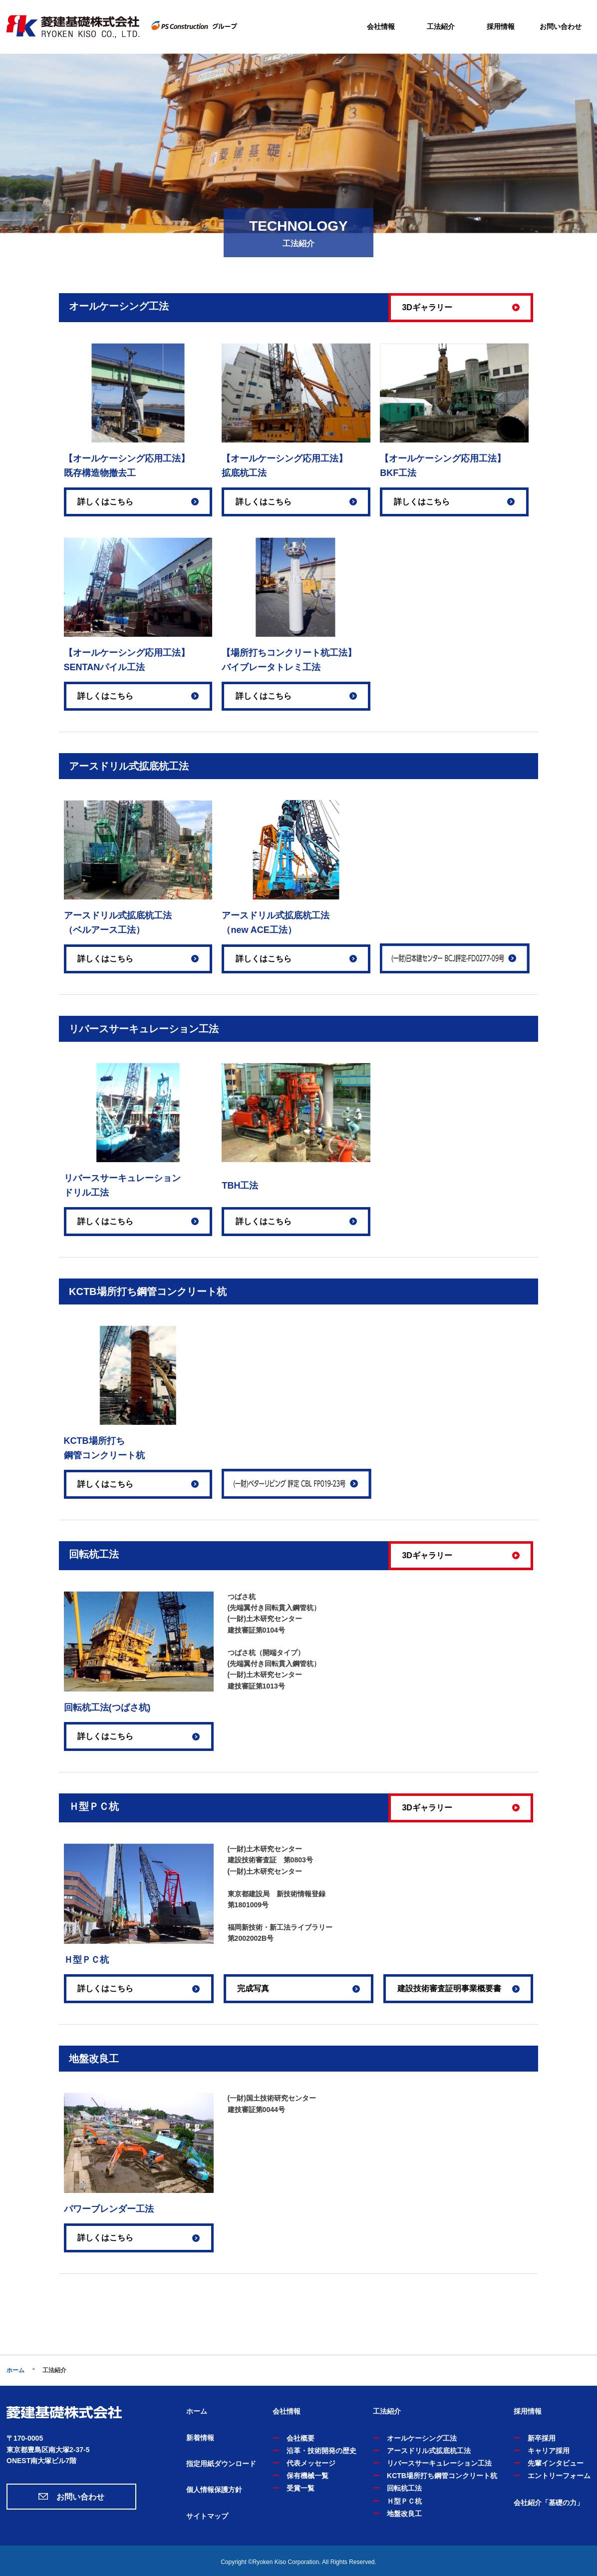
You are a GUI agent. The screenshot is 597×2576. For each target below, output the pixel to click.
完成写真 (253, 1988)
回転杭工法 (404, 2488)
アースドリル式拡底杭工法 (429, 2451)
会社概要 (300, 2438)
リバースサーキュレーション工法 (439, 2463)
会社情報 (381, 26)
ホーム (15, 2370)
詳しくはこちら (105, 501)
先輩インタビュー (556, 2463)
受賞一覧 (300, 2488)
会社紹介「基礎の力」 (549, 2503)
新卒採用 (542, 2438)
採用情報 (501, 26)
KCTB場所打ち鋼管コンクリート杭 (442, 2476)
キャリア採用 (549, 2451)
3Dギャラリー (427, 307)
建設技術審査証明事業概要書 (449, 1988)
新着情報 (200, 2438)
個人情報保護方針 (214, 2490)
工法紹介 (441, 26)
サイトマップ (207, 2516)
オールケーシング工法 (422, 2438)
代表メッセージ (311, 2463)
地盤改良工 (404, 2514)
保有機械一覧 (307, 2476)
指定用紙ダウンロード (221, 2464)
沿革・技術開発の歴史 (321, 2451)
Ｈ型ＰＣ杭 (404, 2501)
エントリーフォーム (559, 2476)
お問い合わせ (561, 26)
